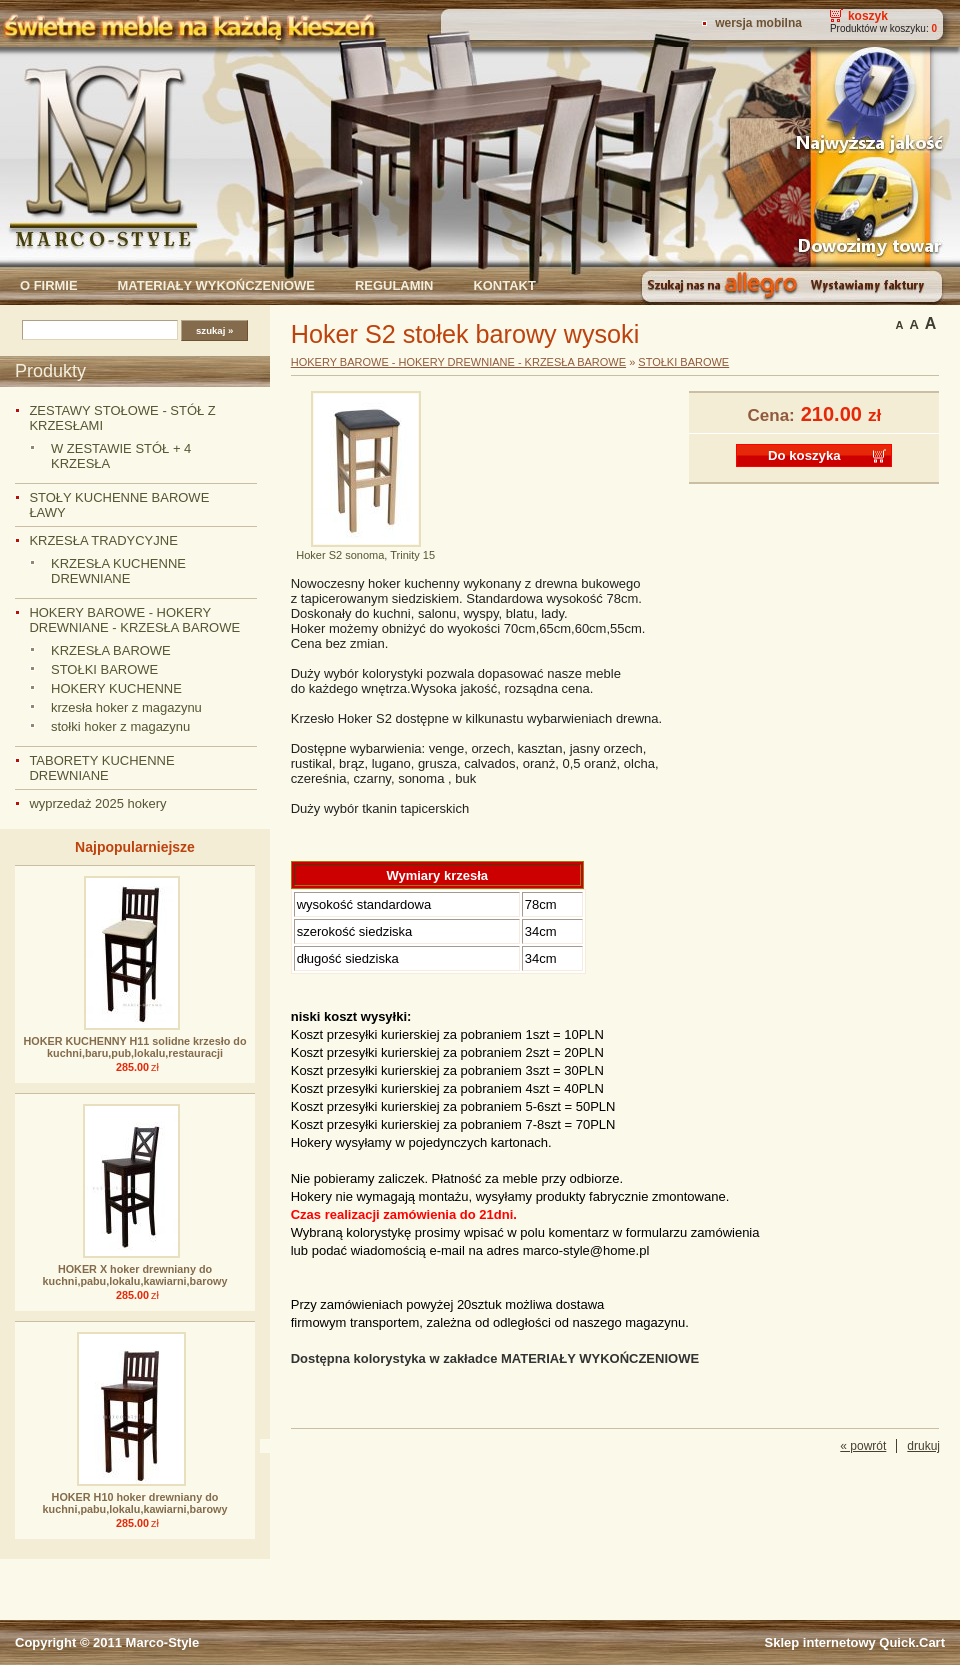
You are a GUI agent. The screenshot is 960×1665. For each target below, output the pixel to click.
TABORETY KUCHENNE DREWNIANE (101, 768)
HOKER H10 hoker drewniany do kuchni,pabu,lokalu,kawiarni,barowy (135, 1503)
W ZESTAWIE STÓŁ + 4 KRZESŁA (121, 456)
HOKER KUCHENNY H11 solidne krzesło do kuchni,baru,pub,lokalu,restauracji (135, 1047)
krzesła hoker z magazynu (126, 707)
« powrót (863, 1446)
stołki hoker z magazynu (120, 726)
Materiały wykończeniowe (216, 285)
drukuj (923, 1446)
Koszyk (868, 16)
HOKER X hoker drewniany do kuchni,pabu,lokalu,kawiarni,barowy (135, 1275)
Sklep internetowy (855, 1642)
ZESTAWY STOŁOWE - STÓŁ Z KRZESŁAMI (122, 418)
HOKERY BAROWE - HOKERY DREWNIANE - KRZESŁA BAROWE (134, 620)
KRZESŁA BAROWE (111, 650)
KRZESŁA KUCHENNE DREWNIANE (118, 571)
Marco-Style (163, 1642)
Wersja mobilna (758, 23)
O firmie (49, 285)
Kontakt (504, 285)
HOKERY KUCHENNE (116, 688)
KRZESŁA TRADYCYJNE (103, 540)
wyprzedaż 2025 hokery (97, 803)
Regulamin (394, 285)
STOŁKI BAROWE (104, 669)
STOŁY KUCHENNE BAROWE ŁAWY (119, 505)
